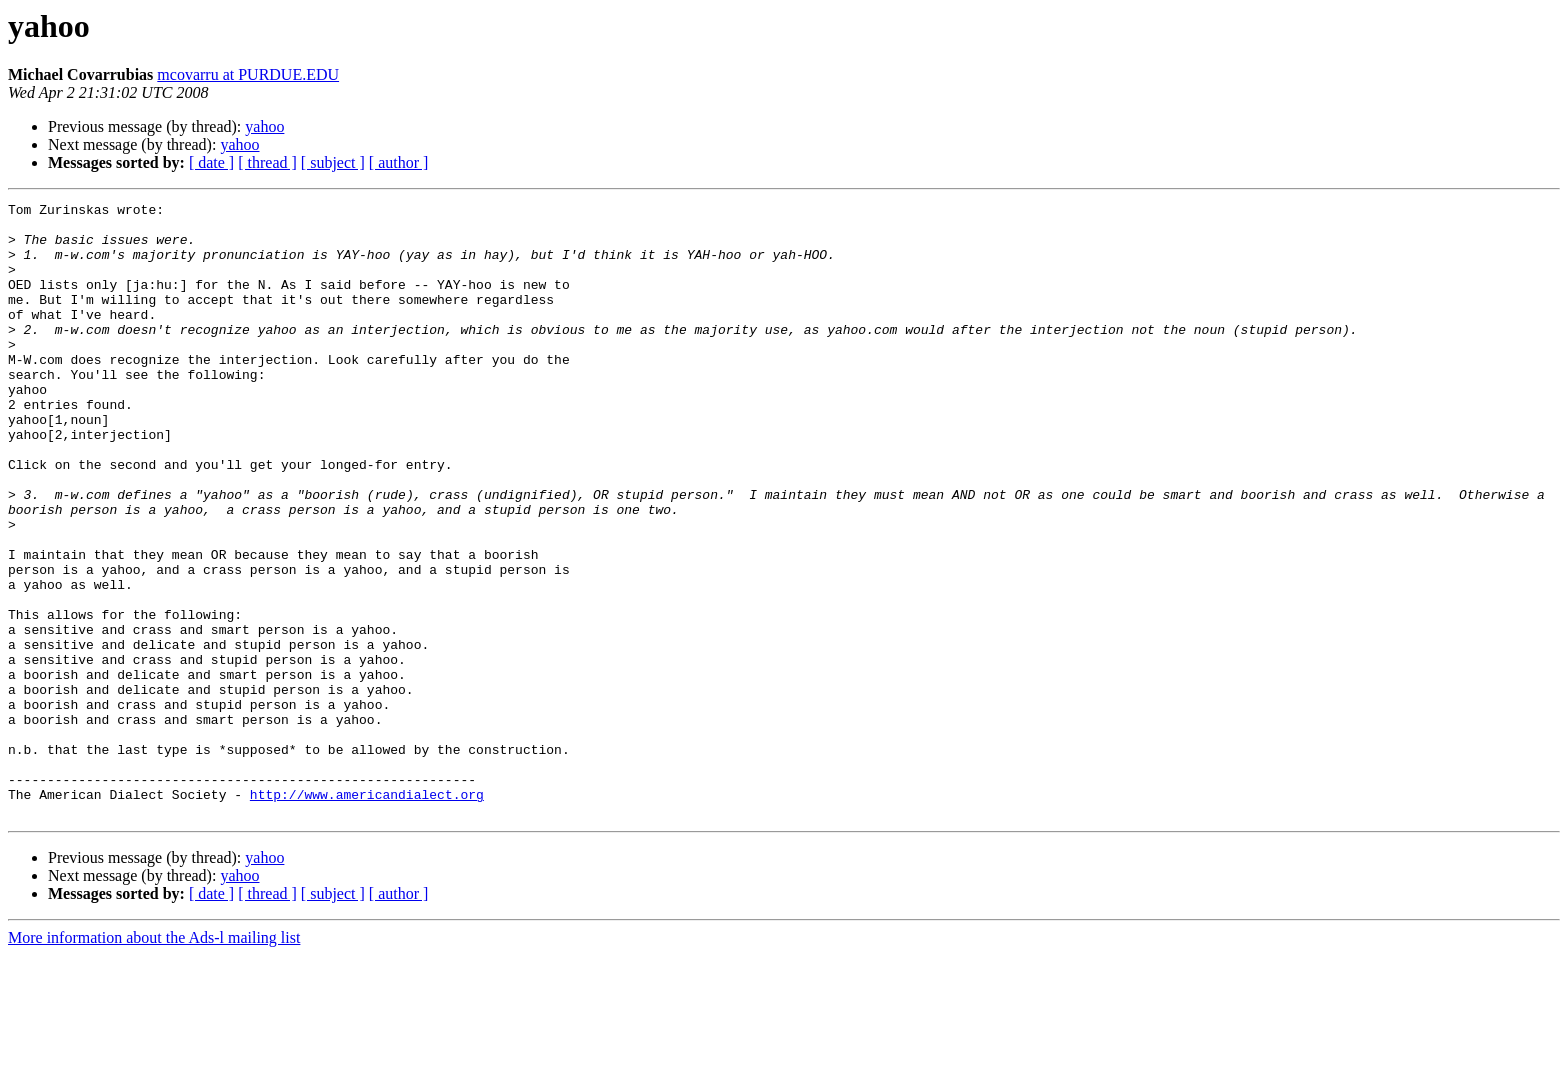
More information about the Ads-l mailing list (154, 1060)
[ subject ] (333, 162)
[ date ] (211, 162)
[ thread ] (267, 162)
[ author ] (399, 162)
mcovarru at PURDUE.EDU (248, 74)
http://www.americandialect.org (367, 914)
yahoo (264, 126)
